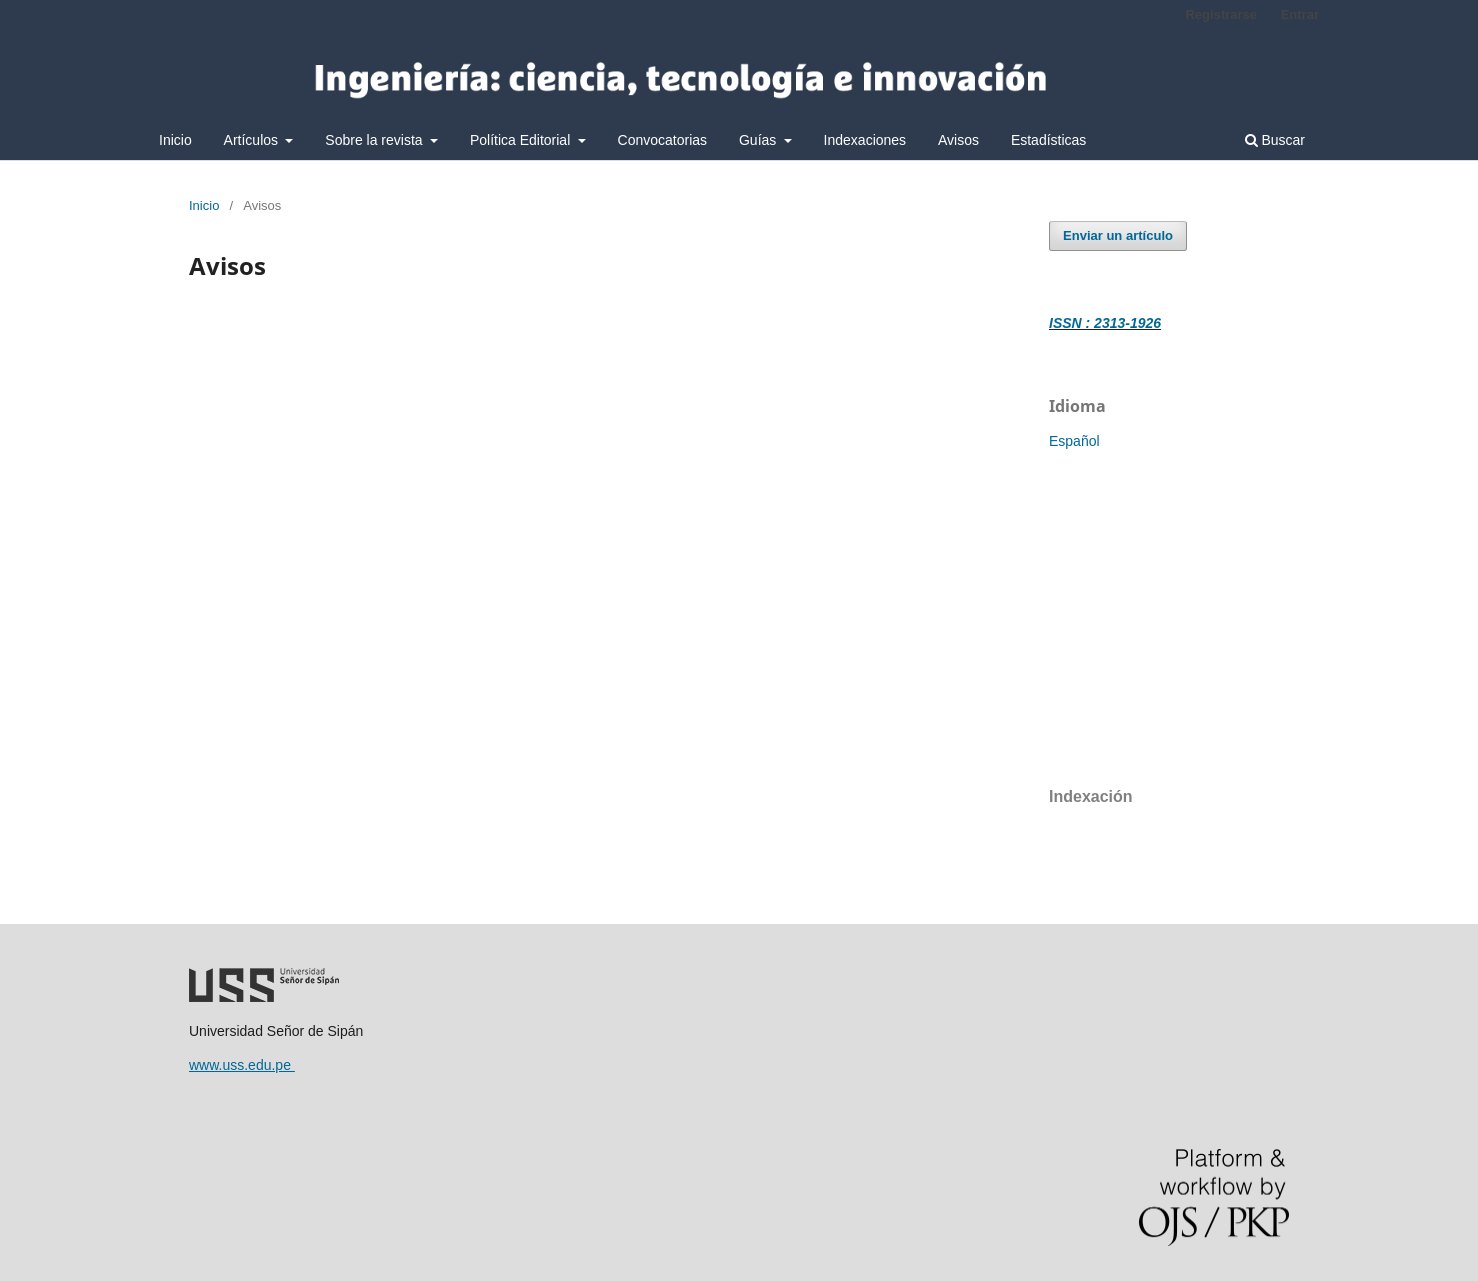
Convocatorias (663, 140)
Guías (759, 140)
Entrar (1300, 14)
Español (1074, 441)
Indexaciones (865, 140)
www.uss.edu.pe (242, 1065)
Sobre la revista (375, 140)
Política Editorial (522, 140)
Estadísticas (1048, 140)
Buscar (1275, 140)
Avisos (958, 140)
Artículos (253, 140)
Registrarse (1221, 14)
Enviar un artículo (1118, 235)
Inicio (175, 140)
